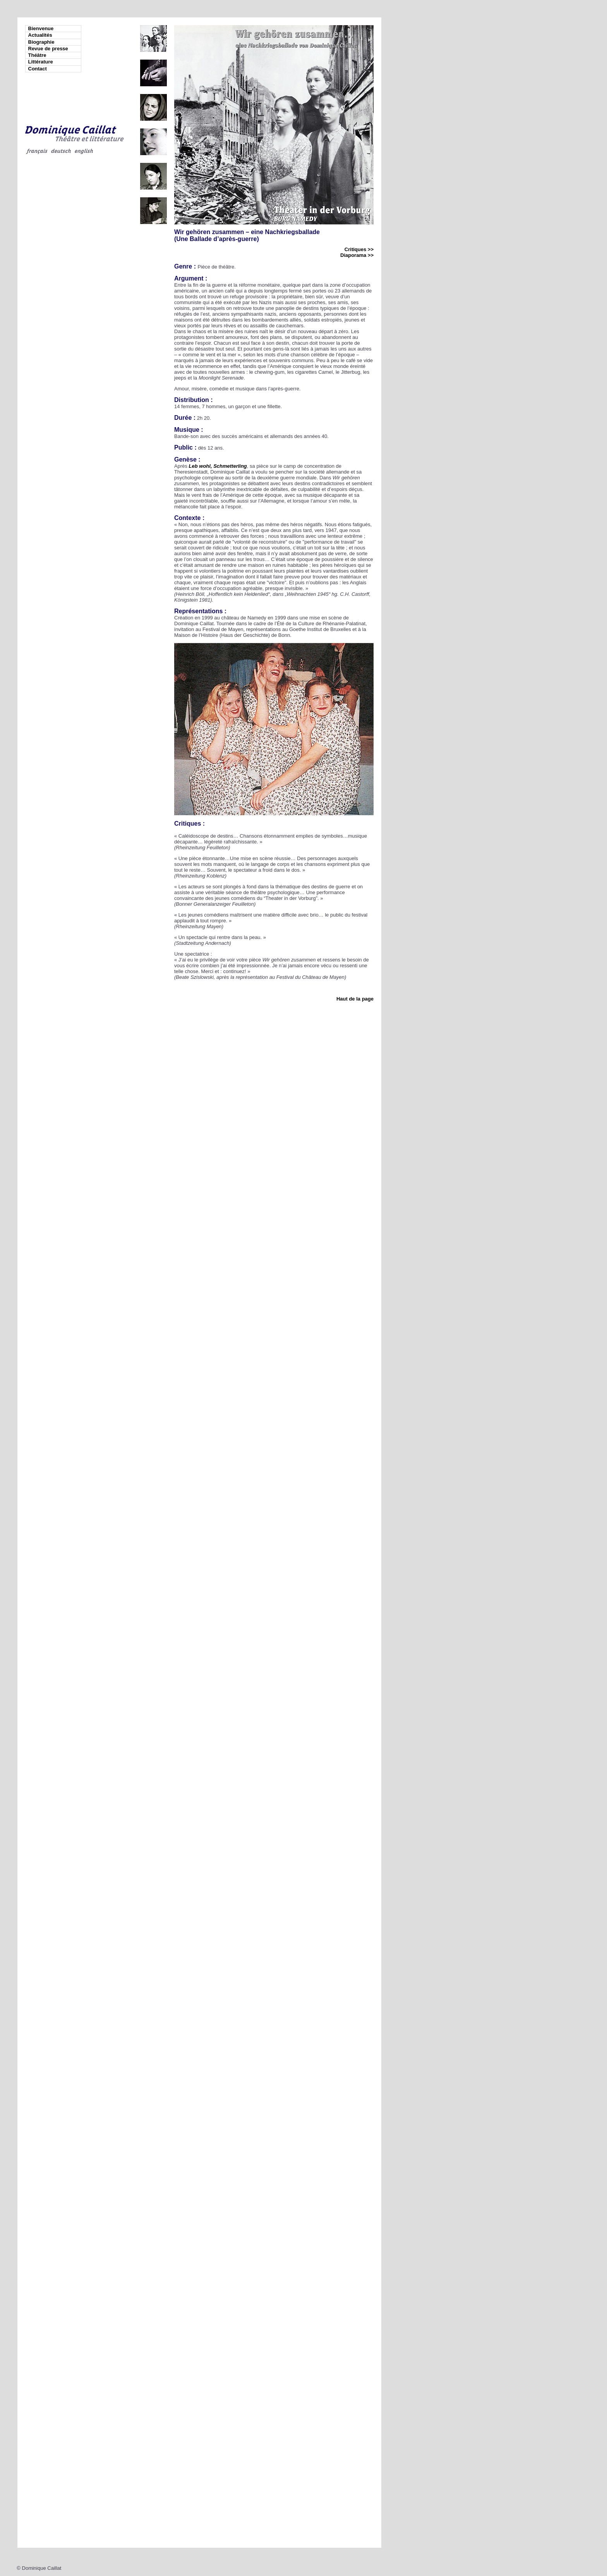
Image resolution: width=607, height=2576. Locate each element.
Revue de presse (48, 48)
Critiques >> (359, 249)
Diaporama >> (357, 255)
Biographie (41, 42)
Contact (37, 69)
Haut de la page (355, 999)
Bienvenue (41, 28)
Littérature (40, 62)
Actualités (40, 35)
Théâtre (37, 55)
